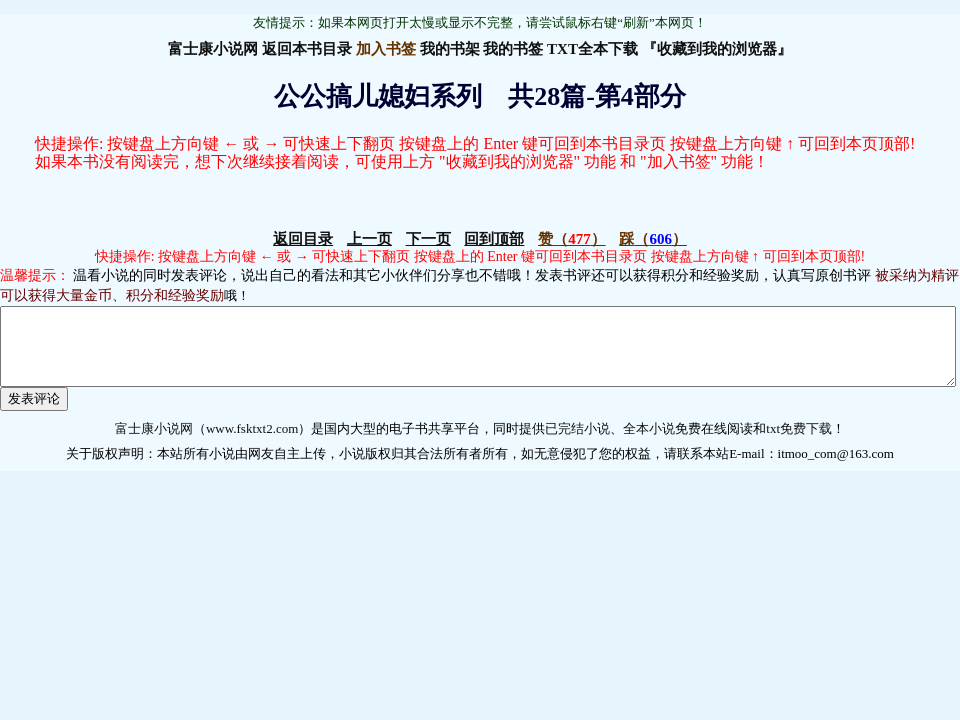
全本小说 (649, 443)
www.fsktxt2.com (252, 443)
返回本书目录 (307, 49)
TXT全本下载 (592, 49)
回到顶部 (494, 239)
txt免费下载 (799, 443)
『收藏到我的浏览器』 (717, 49)
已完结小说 (577, 443)
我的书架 (450, 49)
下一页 (428, 239)
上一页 (369, 239)
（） (572, 239)
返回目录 (303, 239)
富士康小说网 (213, 49)
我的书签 (513, 49)
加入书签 (386, 49)
